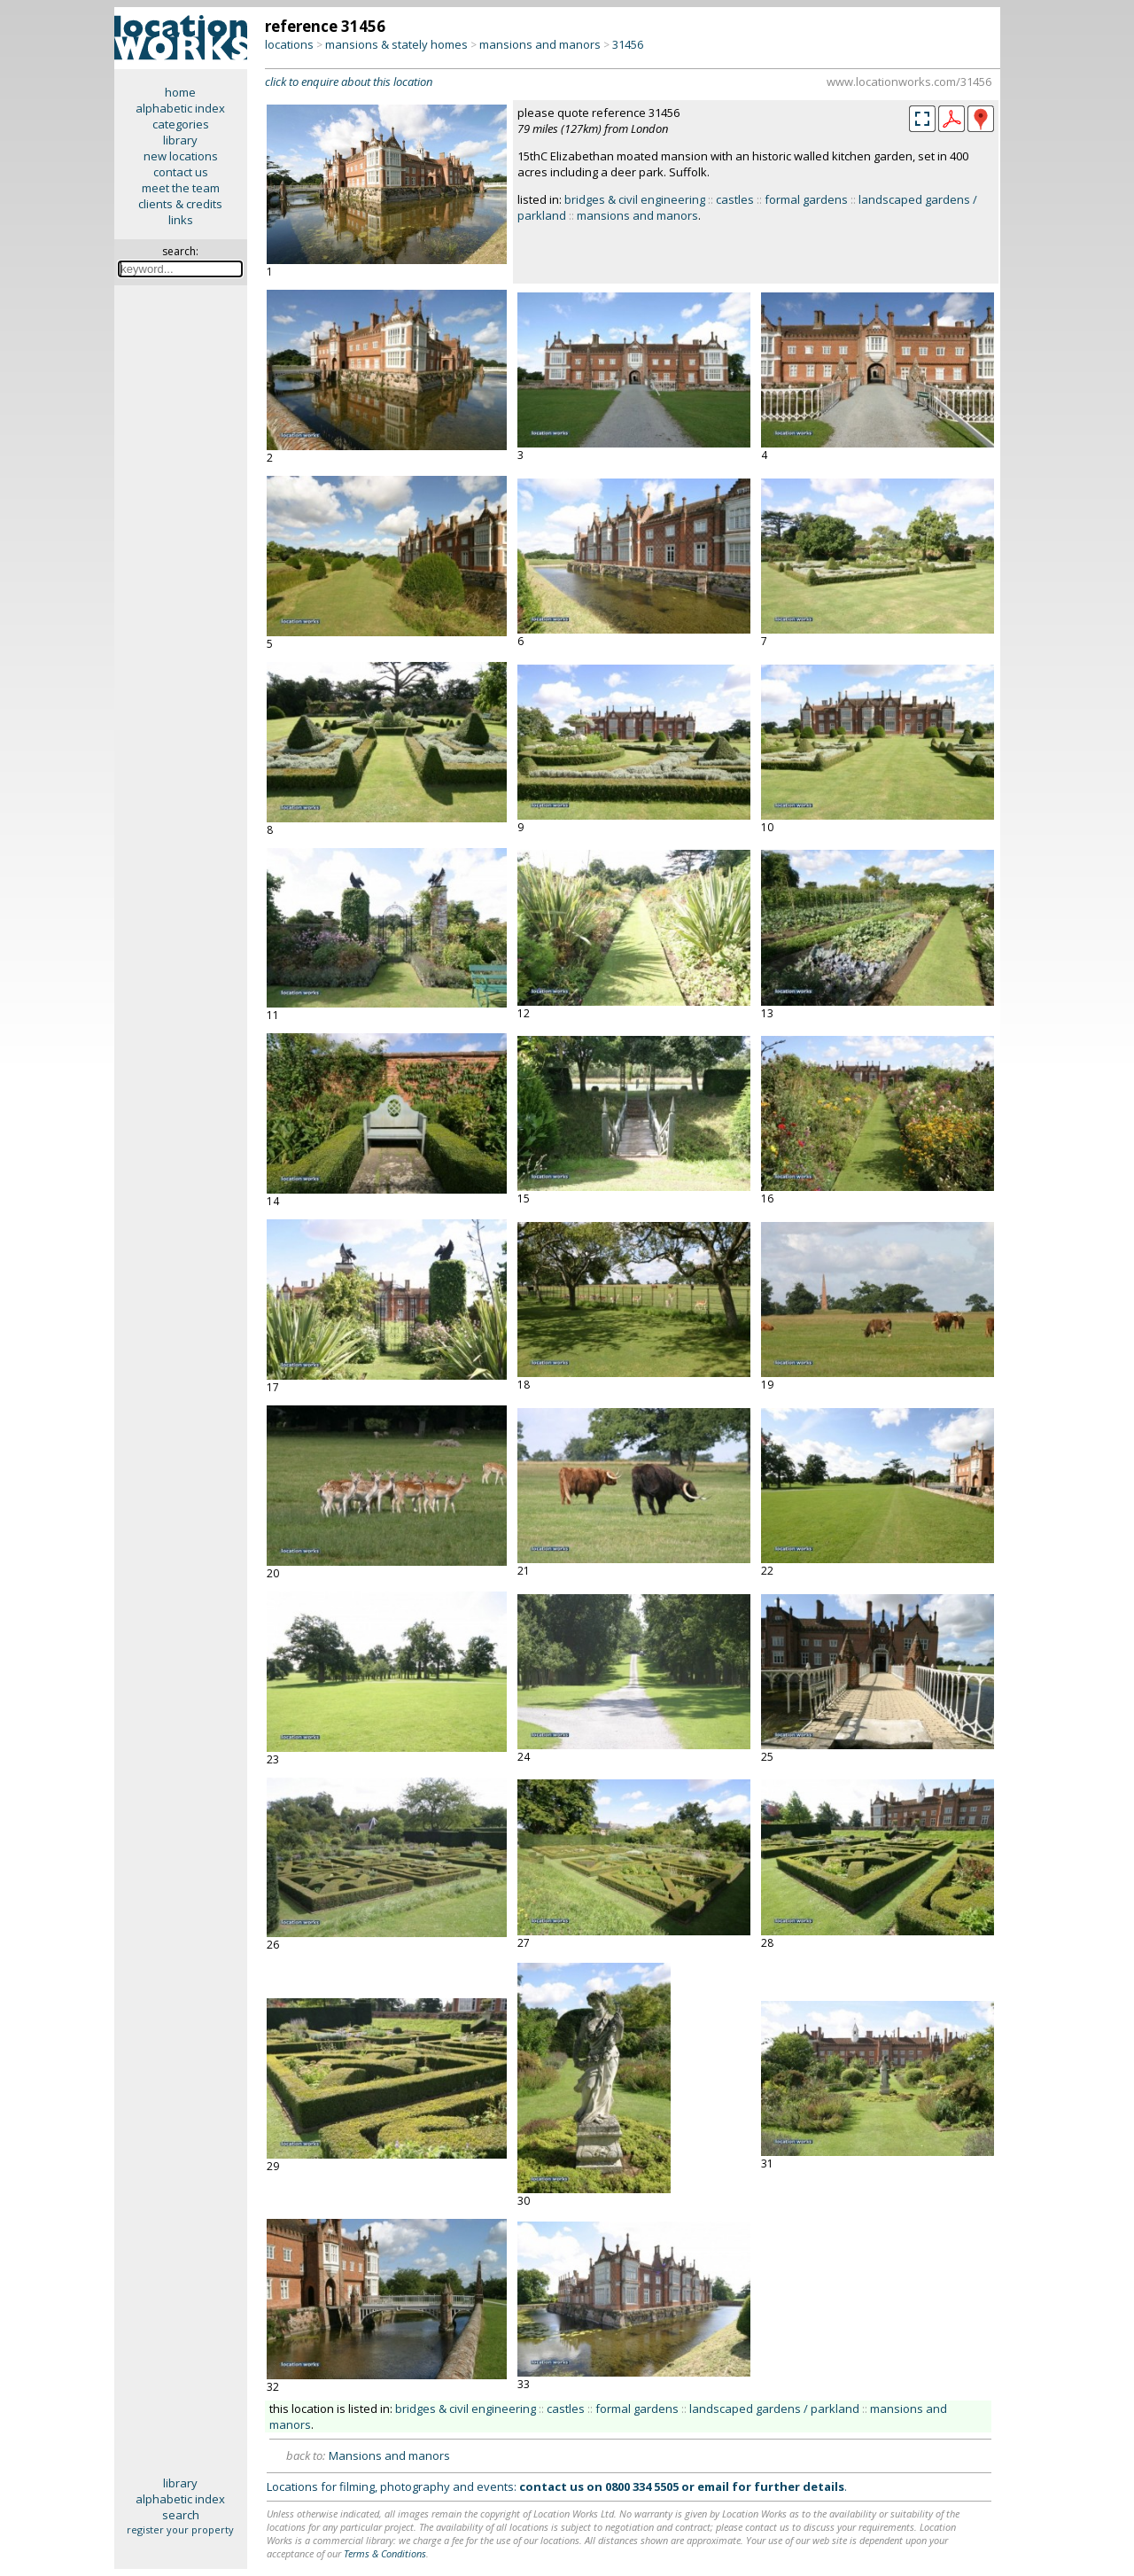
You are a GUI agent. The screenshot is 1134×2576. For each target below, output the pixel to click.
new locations (181, 156)
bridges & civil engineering (634, 199)
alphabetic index (180, 108)
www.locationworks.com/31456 (909, 81)
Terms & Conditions (385, 2553)
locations (289, 44)
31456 (627, 44)
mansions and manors (540, 44)
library (180, 140)
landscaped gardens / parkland (774, 2408)
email (713, 2486)
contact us (180, 172)
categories (180, 124)
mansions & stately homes (396, 44)
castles (735, 199)
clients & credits (180, 204)
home (180, 92)
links (180, 220)
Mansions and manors (389, 2455)
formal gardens (806, 199)
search (180, 2515)
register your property (180, 2529)
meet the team (181, 188)
